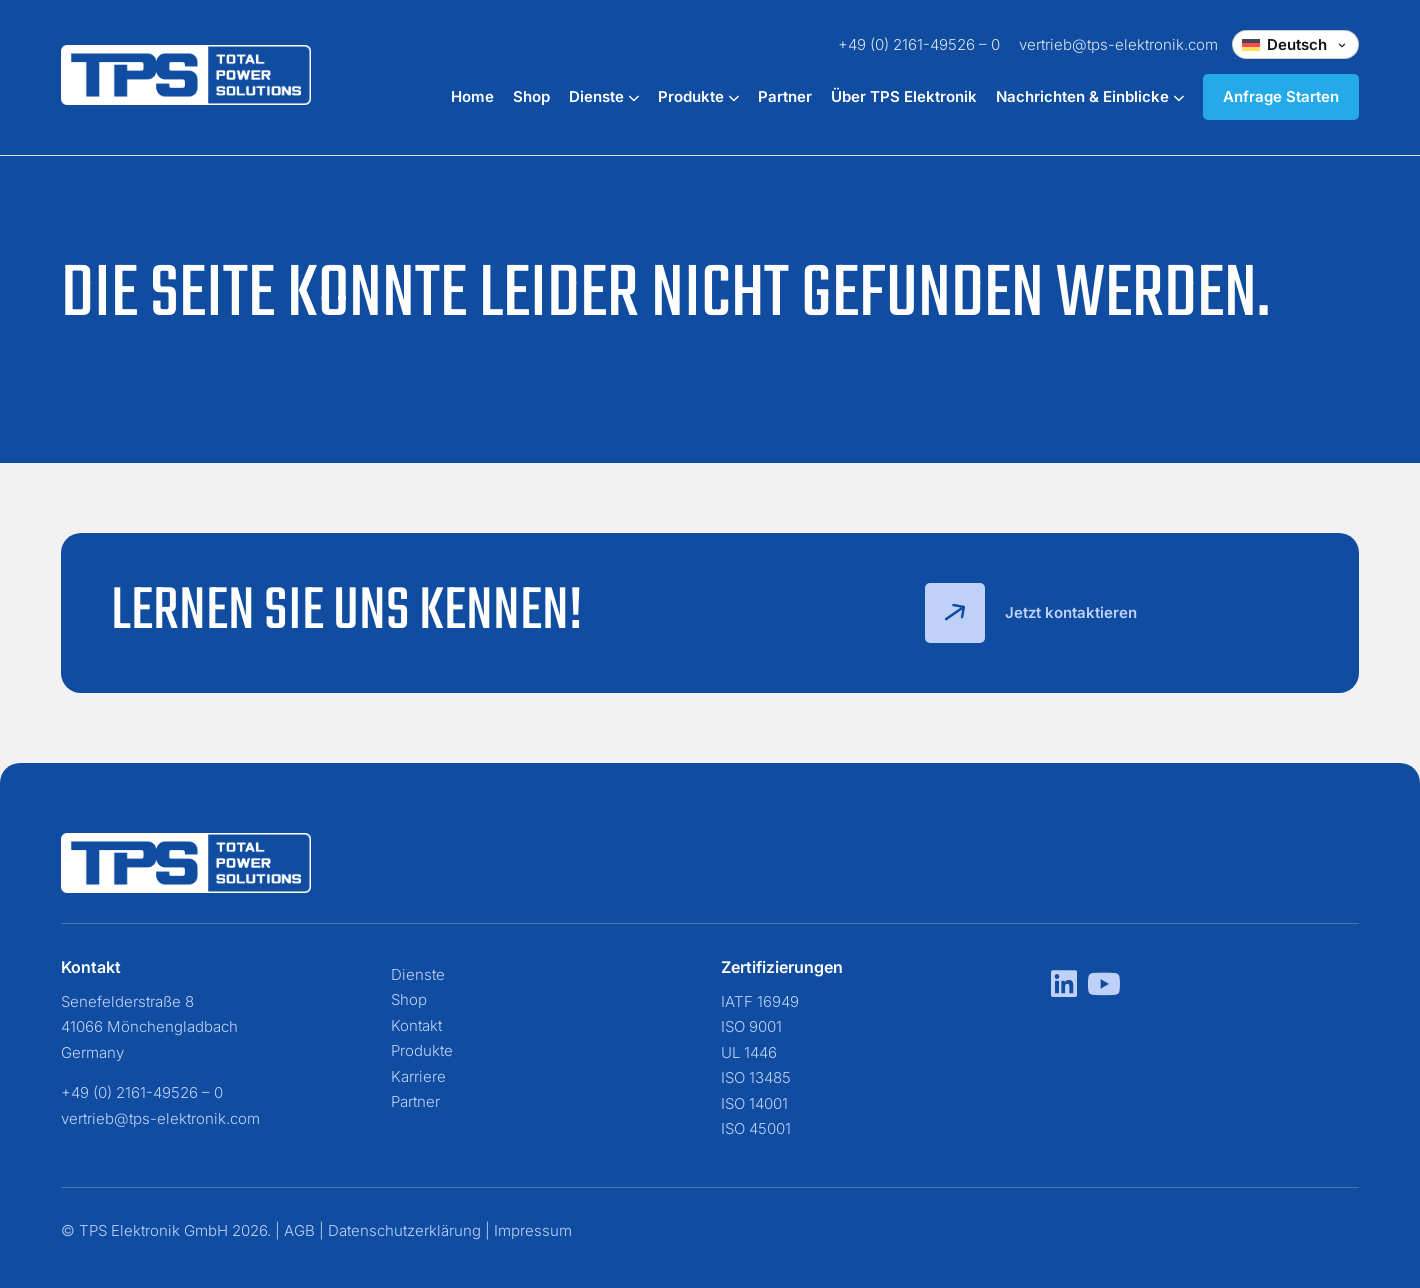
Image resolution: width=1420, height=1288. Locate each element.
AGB (299, 1230)
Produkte (698, 96)
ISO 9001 (751, 1026)
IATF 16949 (760, 1001)
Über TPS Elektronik (904, 96)
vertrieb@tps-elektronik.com (1118, 44)
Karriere (418, 1076)
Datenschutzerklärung (404, 1230)
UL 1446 (749, 1052)
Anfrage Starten (1281, 96)
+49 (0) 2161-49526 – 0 (919, 44)
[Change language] (1295, 44)
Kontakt (416, 1025)
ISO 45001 (756, 1128)
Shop (531, 96)
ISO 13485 (756, 1077)
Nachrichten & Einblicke (1090, 96)
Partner (785, 96)
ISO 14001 (754, 1103)
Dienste (604, 96)
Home (472, 96)
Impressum (533, 1230)
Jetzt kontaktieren (1031, 613)
